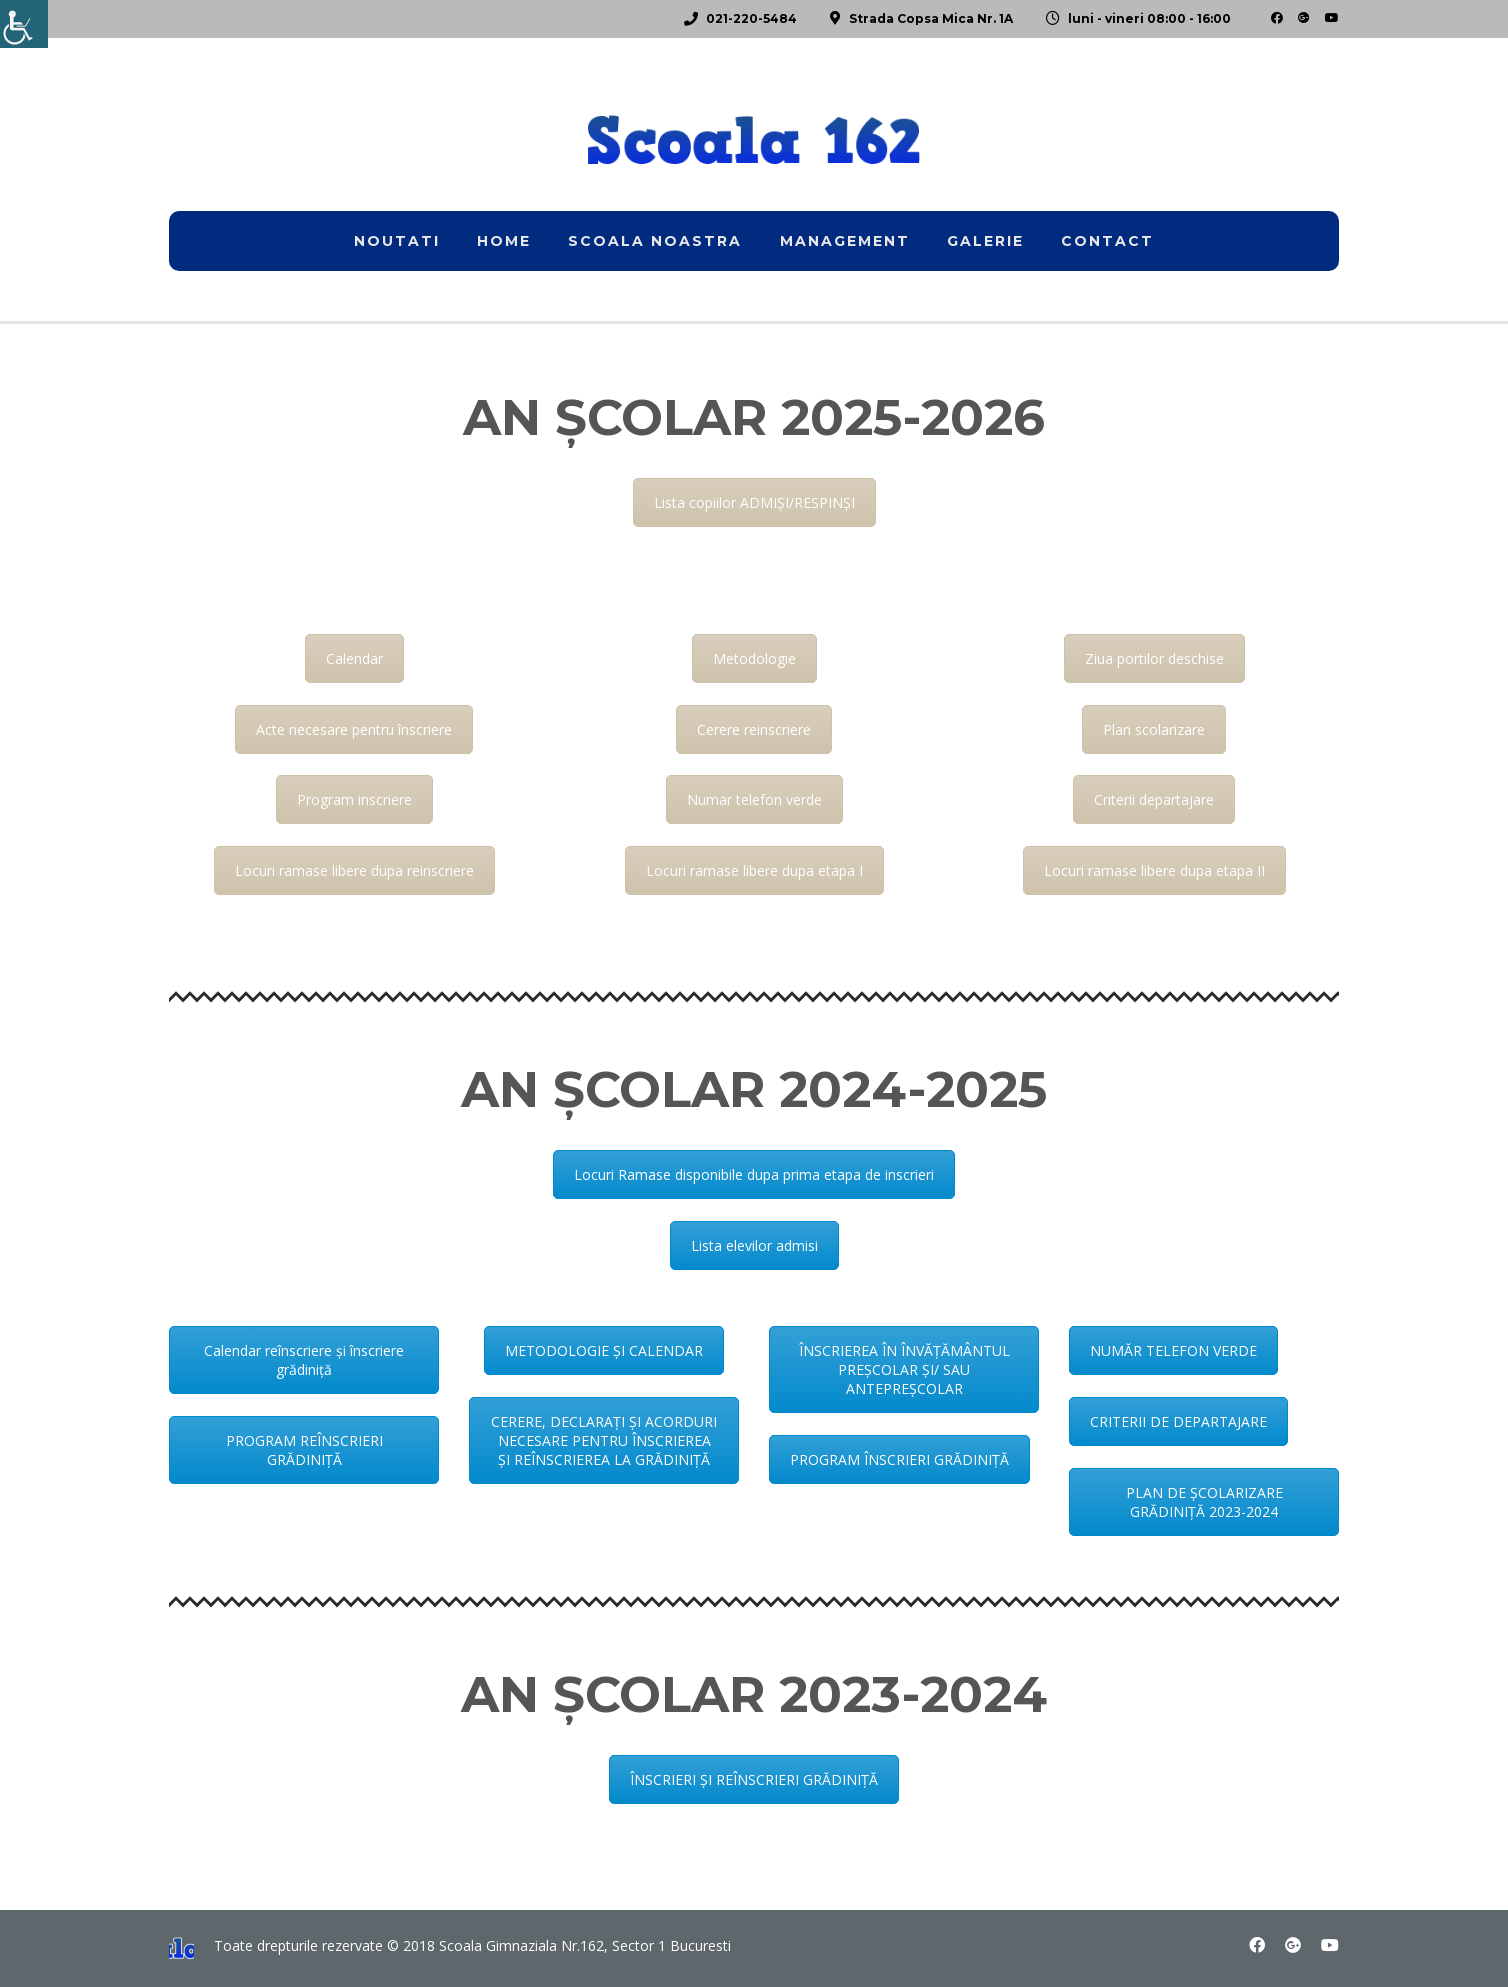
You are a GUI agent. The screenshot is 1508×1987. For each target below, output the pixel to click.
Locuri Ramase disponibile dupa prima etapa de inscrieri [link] (754, 1174)
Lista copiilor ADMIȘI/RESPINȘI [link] (754, 502)
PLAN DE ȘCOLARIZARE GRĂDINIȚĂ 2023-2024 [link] (1204, 1502)
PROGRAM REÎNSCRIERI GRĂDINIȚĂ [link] (304, 1450)
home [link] (504, 241)
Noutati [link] (397, 241)
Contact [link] (1107, 241)
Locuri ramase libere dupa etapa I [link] (754, 870)
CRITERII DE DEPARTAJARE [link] (1178, 1421)
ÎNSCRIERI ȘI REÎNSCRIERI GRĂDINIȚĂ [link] (754, 1779)
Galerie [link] (985, 241)
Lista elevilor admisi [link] (754, 1245)
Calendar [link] (354, 658)
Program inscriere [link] (354, 799)
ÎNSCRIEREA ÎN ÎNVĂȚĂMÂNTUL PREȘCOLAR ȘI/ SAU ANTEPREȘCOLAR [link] (904, 1369)
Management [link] (845, 241)
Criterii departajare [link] (1154, 799)
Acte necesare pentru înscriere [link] (354, 729)
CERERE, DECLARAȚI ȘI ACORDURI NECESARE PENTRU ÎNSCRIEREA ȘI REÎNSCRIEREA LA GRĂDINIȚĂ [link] (604, 1440)
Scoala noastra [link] (655, 241)
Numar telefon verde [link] (754, 799)
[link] (24, 24)
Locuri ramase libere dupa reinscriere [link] (354, 870)
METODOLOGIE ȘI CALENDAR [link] (604, 1350)
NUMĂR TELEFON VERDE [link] (1173, 1350)
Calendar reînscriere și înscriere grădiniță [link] (304, 1360)
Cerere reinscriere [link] (754, 729)
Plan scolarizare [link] (1154, 729)
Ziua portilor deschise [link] (1154, 658)
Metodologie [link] (754, 658)
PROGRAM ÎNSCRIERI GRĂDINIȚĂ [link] (899, 1459)
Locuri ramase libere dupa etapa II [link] (1154, 870)
